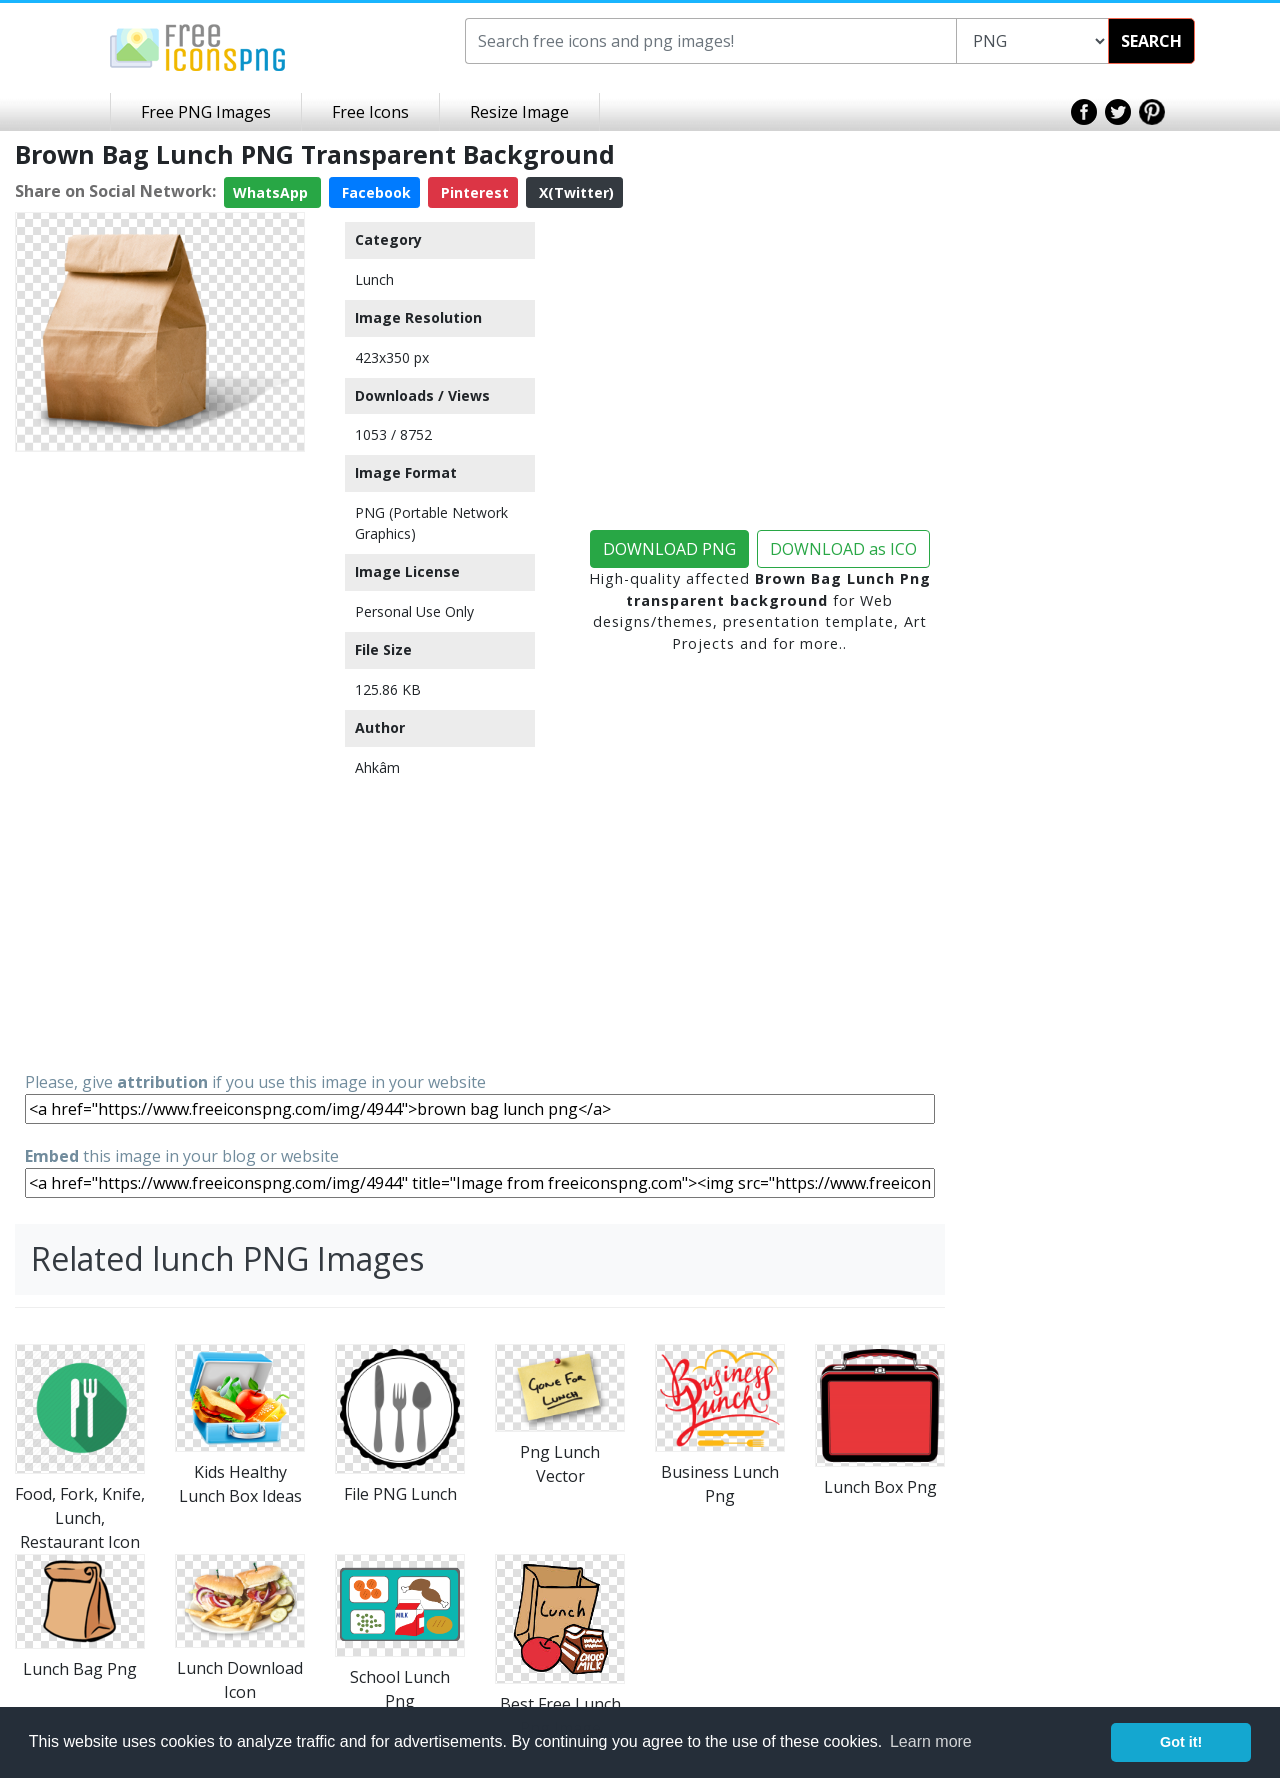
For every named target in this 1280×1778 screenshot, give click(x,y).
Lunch (374, 279)
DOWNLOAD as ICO (843, 549)
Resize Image (519, 112)
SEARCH (1151, 41)
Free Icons (370, 112)
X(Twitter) (574, 192)
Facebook (374, 192)
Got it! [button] (1181, 1742)
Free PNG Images (206, 112)
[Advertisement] (160, 760)
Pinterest (473, 192)
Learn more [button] (931, 1741)
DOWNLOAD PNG (669, 549)
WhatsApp (272, 192)
